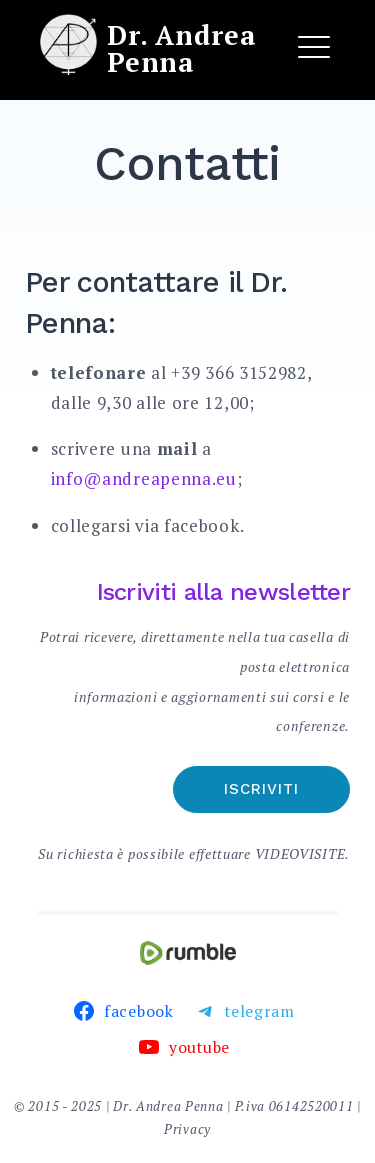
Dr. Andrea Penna (181, 48)
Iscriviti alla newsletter (224, 592)
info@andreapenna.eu (144, 478)
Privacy (187, 1129)
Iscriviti (261, 789)
